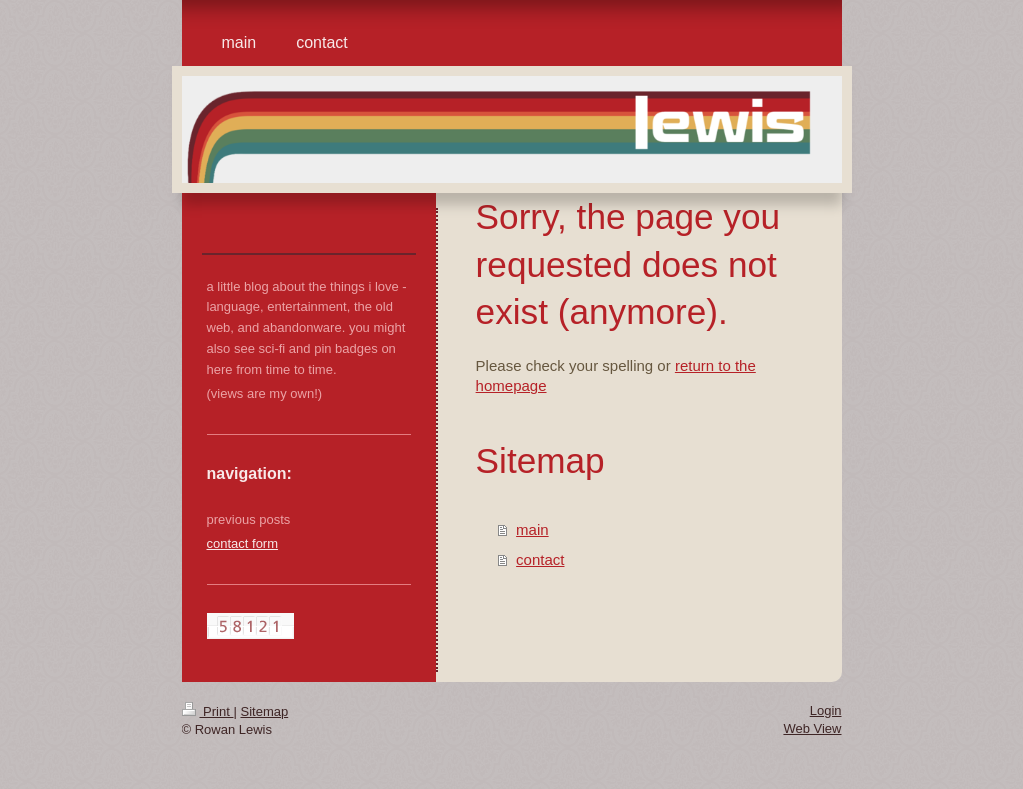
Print (208, 711)
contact (540, 559)
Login (826, 710)
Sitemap (264, 711)
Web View (812, 728)
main (532, 529)
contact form (243, 543)
